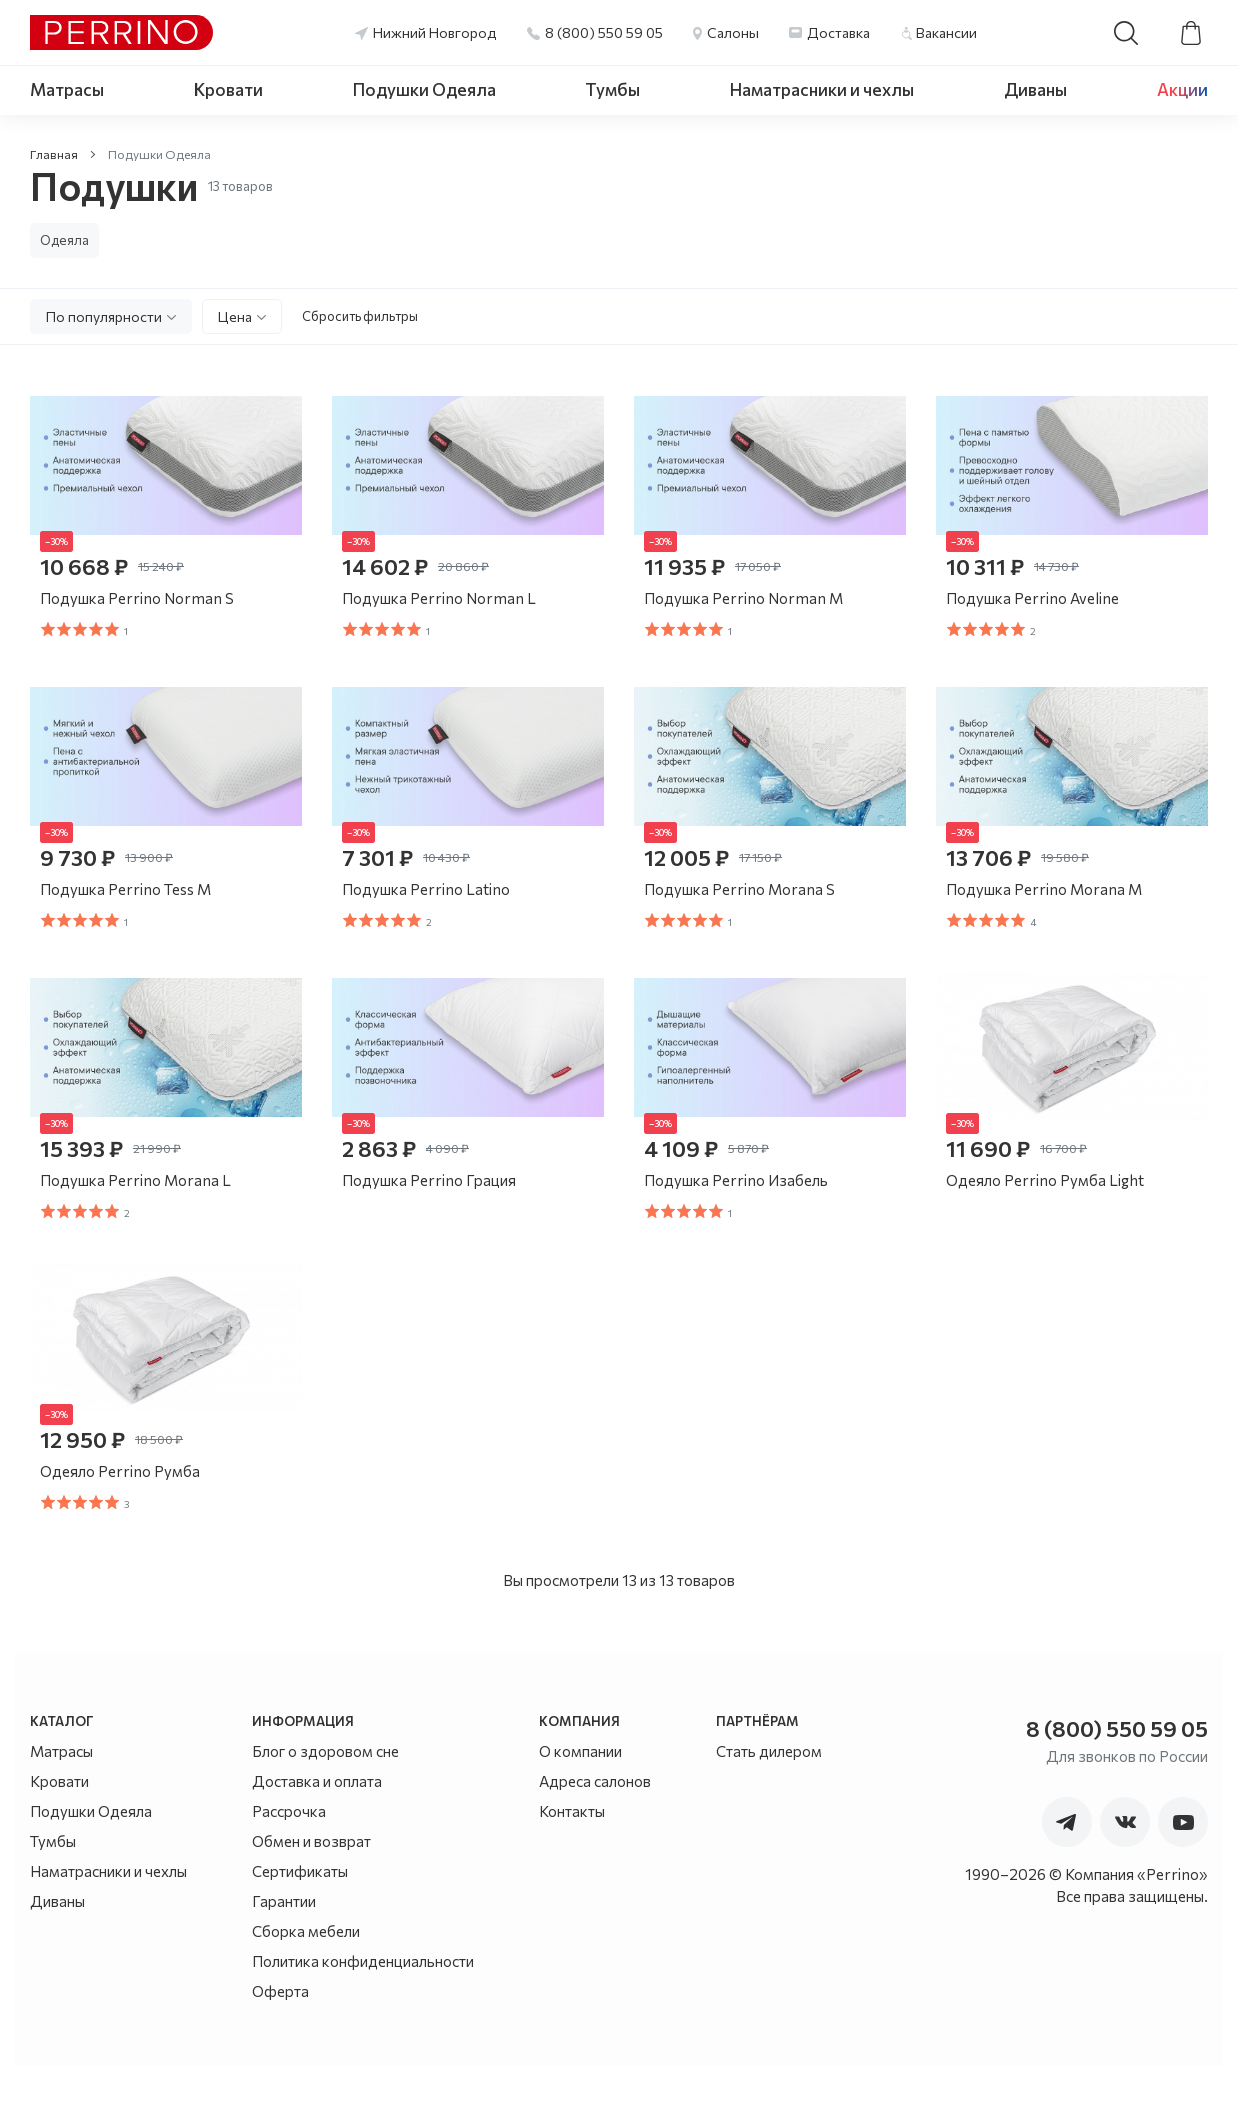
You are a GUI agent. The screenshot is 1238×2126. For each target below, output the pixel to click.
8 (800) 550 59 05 (604, 32)
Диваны (1035, 89)
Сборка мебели (306, 1991)
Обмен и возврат (311, 1901)
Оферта (280, 2051)
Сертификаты (300, 1931)
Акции (1182, 89)
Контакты (572, 1871)
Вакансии (946, 32)
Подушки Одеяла (424, 89)
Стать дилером (769, 1811)
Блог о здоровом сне (325, 1811)
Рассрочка (289, 1871)
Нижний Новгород (435, 32)
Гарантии (284, 1961)
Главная (54, 154)
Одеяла (64, 240)
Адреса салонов (595, 1841)
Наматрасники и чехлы (822, 89)
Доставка (838, 32)
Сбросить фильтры (360, 316)
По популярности (104, 316)
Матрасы (67, 89)
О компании (580, 1811)
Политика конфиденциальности (363, 2021)
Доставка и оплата (317, 1841)
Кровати (228, 89)
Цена (235, 316)
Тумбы (612, 89)
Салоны (733, 32)
